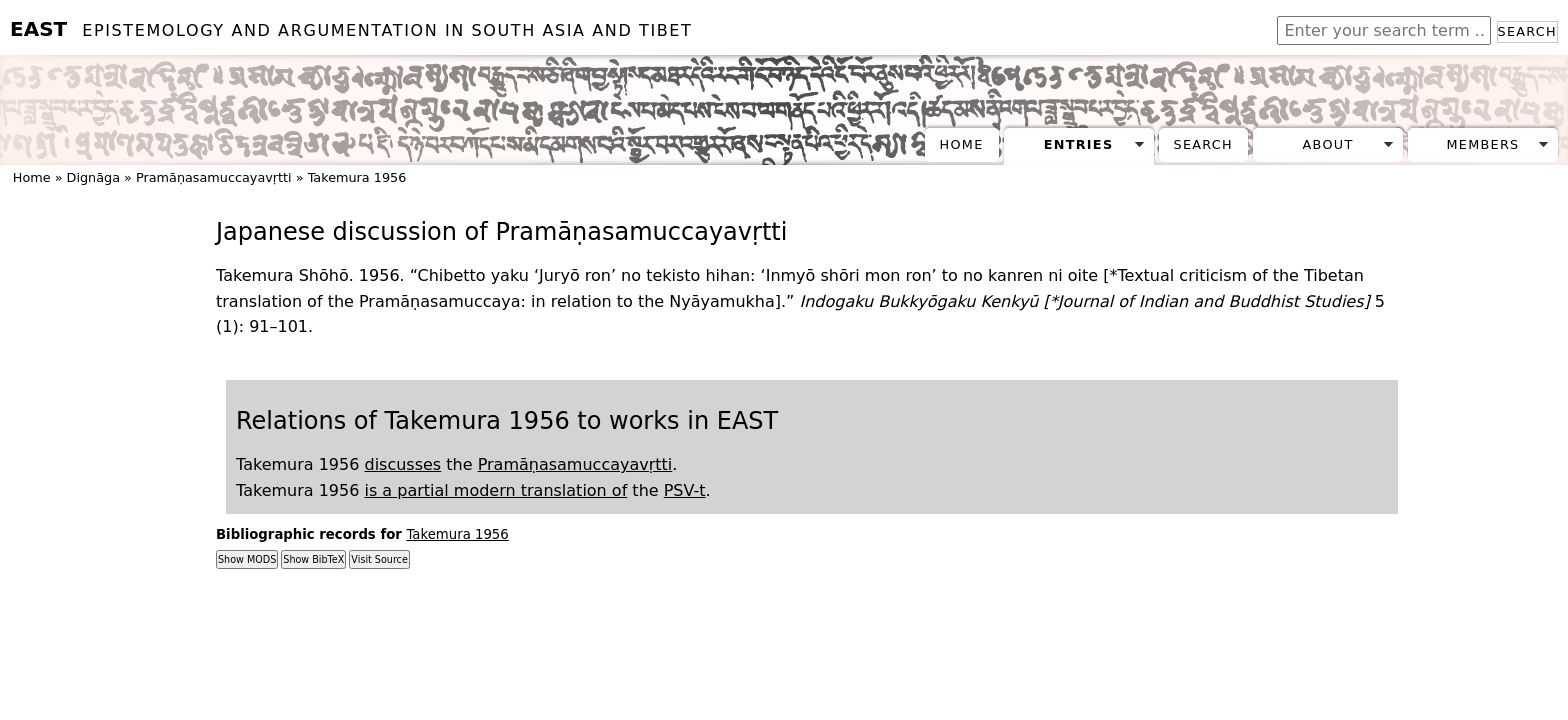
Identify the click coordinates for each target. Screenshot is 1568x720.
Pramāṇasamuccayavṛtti (214, 177)
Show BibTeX (313, 559)
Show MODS (247, 559)
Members (1482, 144)
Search (1527, 31)
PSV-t (685, 490)
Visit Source (379, 559)
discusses (402, 464)
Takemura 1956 (357, 177)
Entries (1079, 144)
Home (962, 144)
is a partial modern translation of (495, 490)
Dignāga (93, 177)
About (1328, 144)
